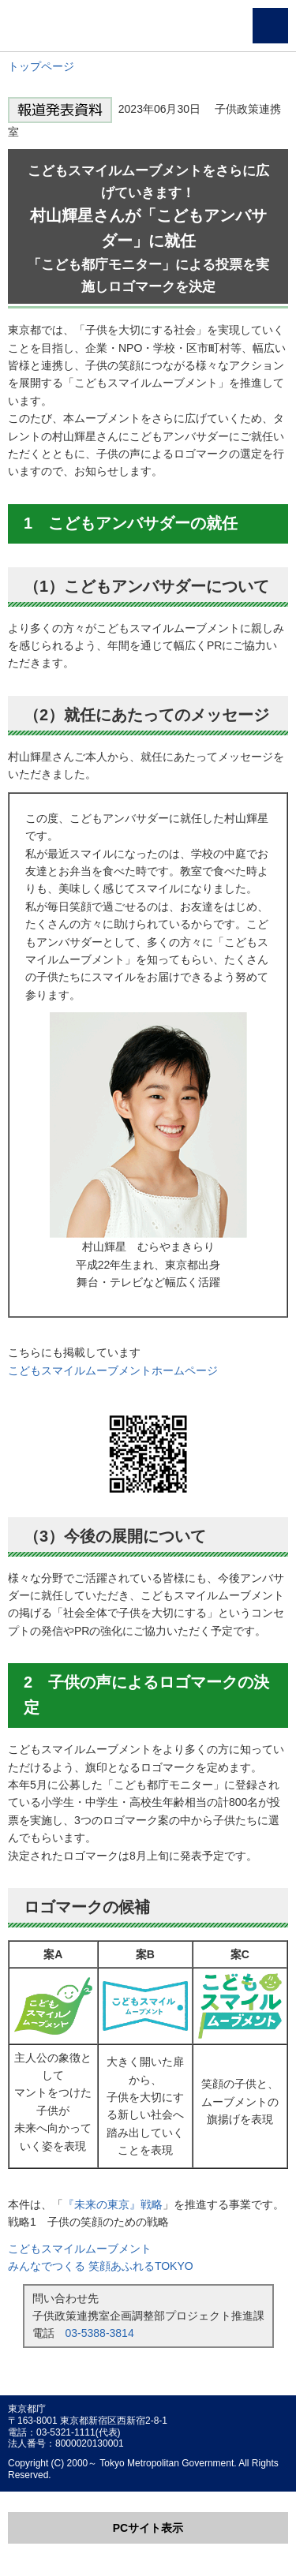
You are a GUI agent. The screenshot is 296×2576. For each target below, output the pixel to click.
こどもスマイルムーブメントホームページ (113, 1370)
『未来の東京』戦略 (113, 2204)
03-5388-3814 (100, 2333)
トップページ (41, 66)
